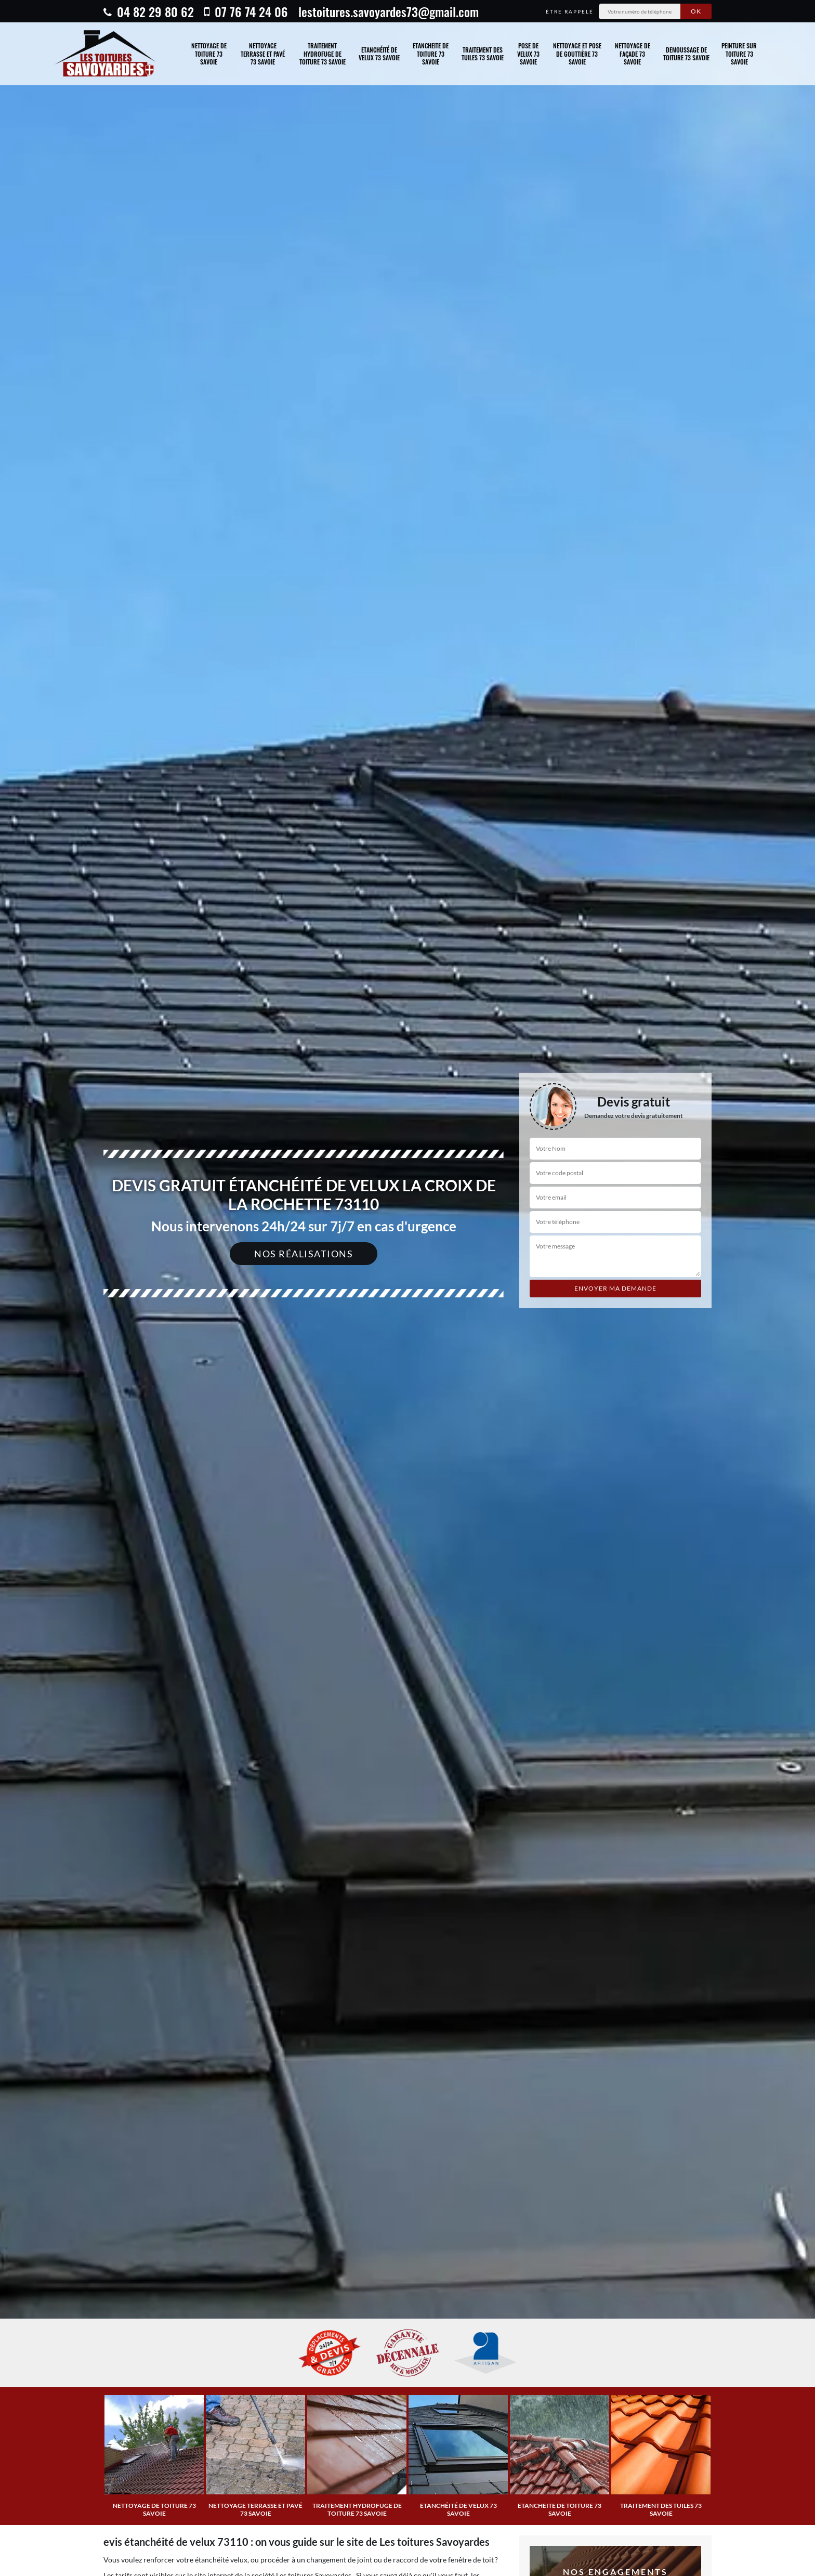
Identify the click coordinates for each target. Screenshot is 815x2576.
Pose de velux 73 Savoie (528, 54)
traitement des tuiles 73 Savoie (483, 53)
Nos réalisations (303, 1253)
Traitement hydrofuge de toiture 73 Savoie (322, 54)
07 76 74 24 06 (246, 11)
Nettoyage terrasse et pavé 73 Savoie (263, 54)
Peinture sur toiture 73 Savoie (739, 54)
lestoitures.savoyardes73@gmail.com (388, 11)
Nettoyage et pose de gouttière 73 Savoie (577, 54)
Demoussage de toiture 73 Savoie (686, 53)
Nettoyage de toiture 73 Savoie (209, 54)
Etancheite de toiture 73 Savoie (431, 54)
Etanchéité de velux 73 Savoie (379, 53)
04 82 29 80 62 (148, 11)
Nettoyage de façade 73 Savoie (632, 54)
